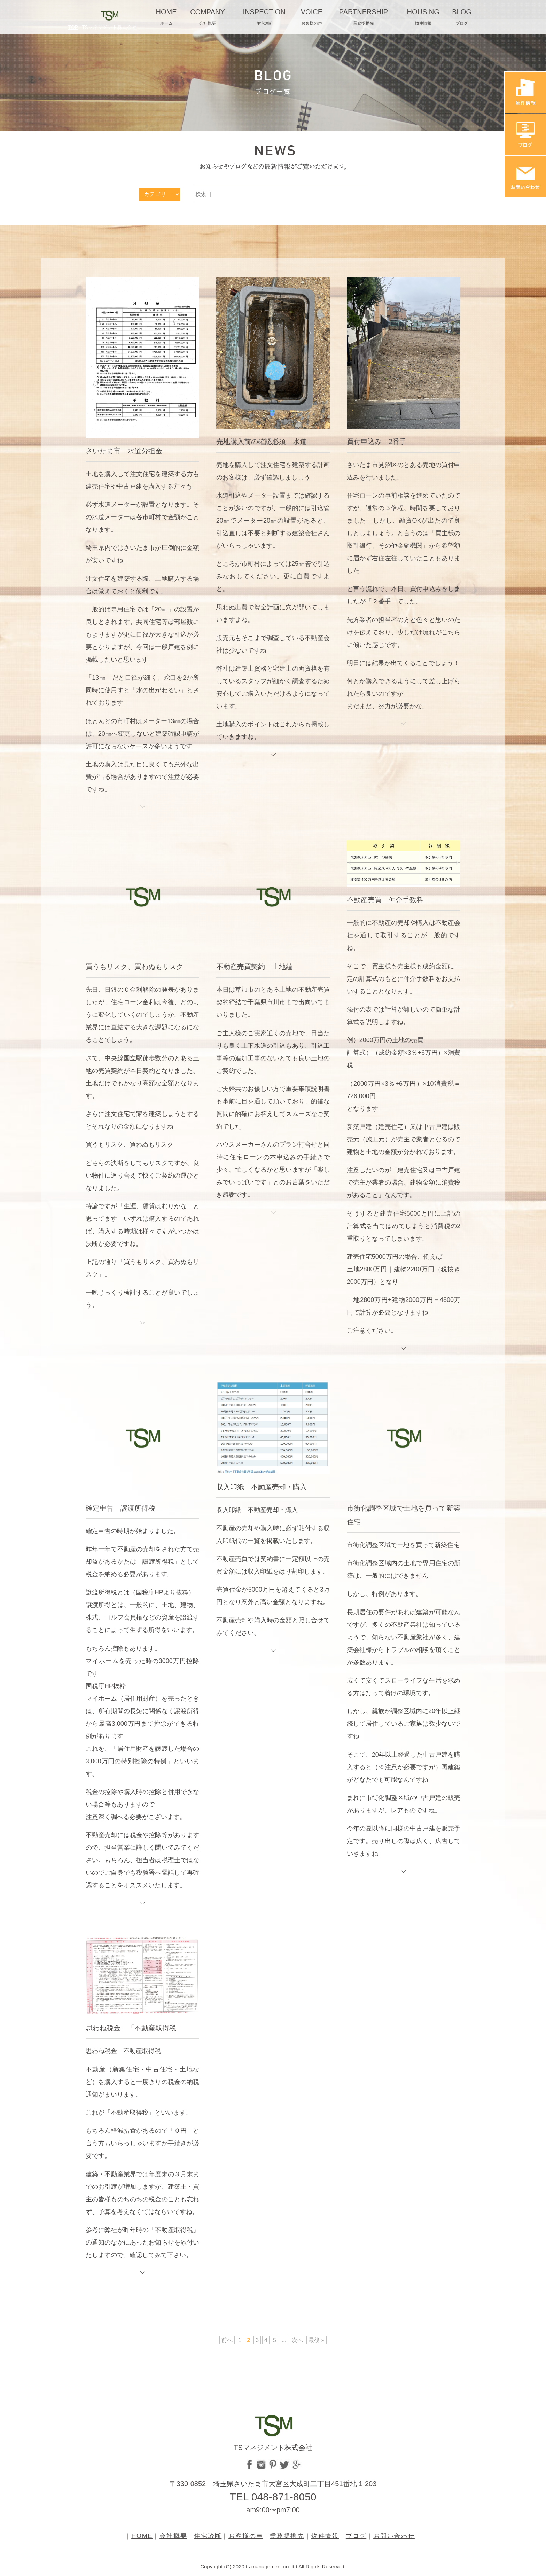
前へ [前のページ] (227, 2340)
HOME (142, 2535)
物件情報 (325, 2535)
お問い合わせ (394, 2535)
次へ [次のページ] (297, 2340)
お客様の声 (245, 2535)
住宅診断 (207, 2535)
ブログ (356, 2535)
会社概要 (173, 2535)
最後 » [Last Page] (316, 2340)
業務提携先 (287, 2535)
